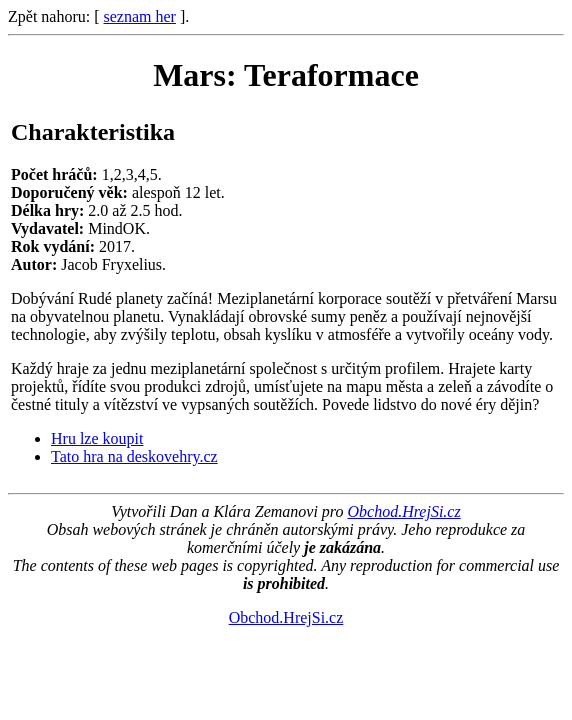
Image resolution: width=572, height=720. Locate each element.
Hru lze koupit (97, 438)
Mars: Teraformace (286, 75)
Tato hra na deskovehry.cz (134, 456)
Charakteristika (93, 132)
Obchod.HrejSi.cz (403, 511)
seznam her (140, 16)
